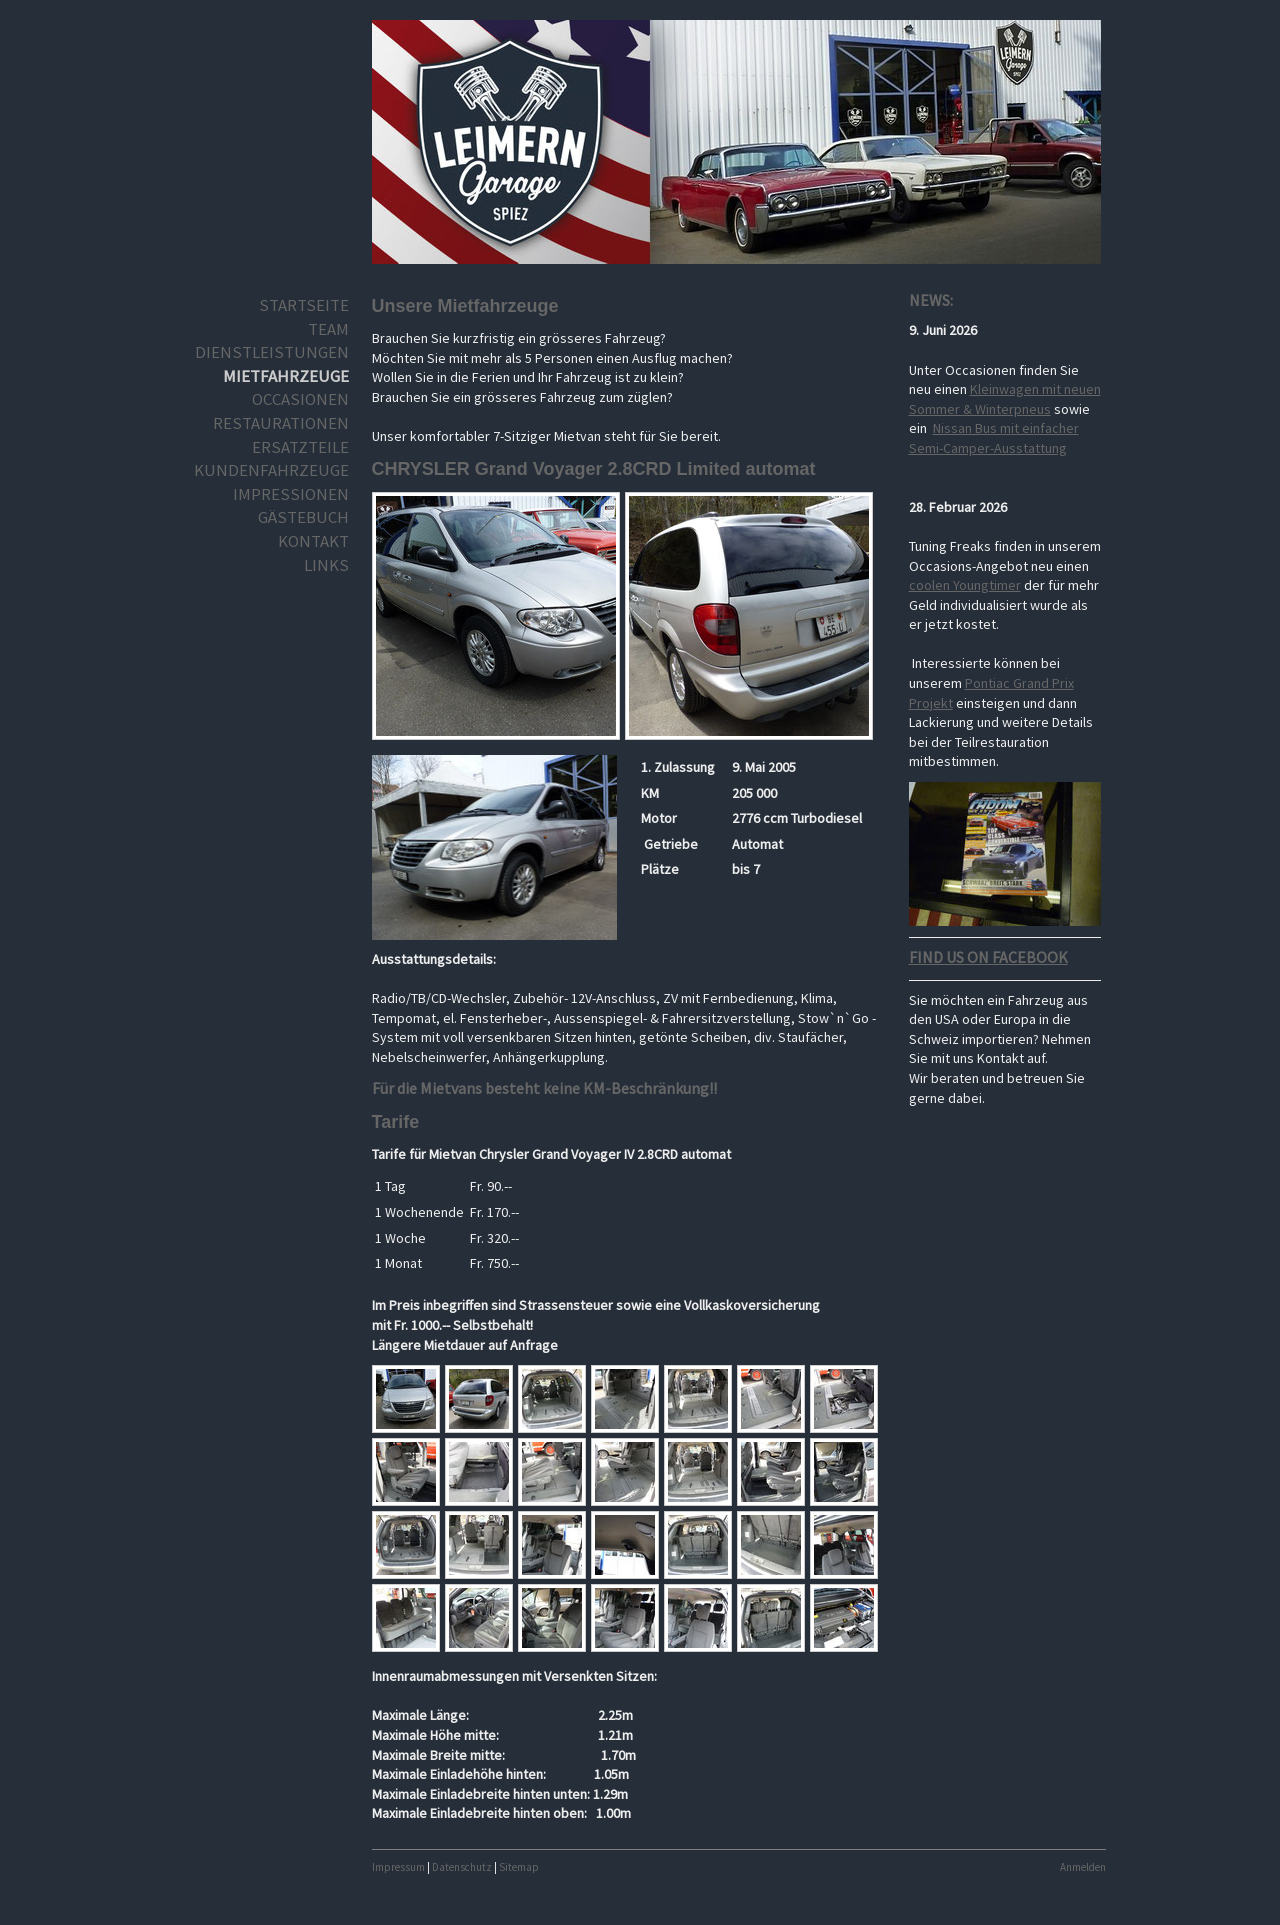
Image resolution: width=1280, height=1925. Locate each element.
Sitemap (519, 1867)
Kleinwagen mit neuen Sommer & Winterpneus (1005, 399)
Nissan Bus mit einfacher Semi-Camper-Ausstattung (994, 438)
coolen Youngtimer (965, 585)
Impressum (398, 1867)
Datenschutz (462, 1867)
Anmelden (1083, 1867)
